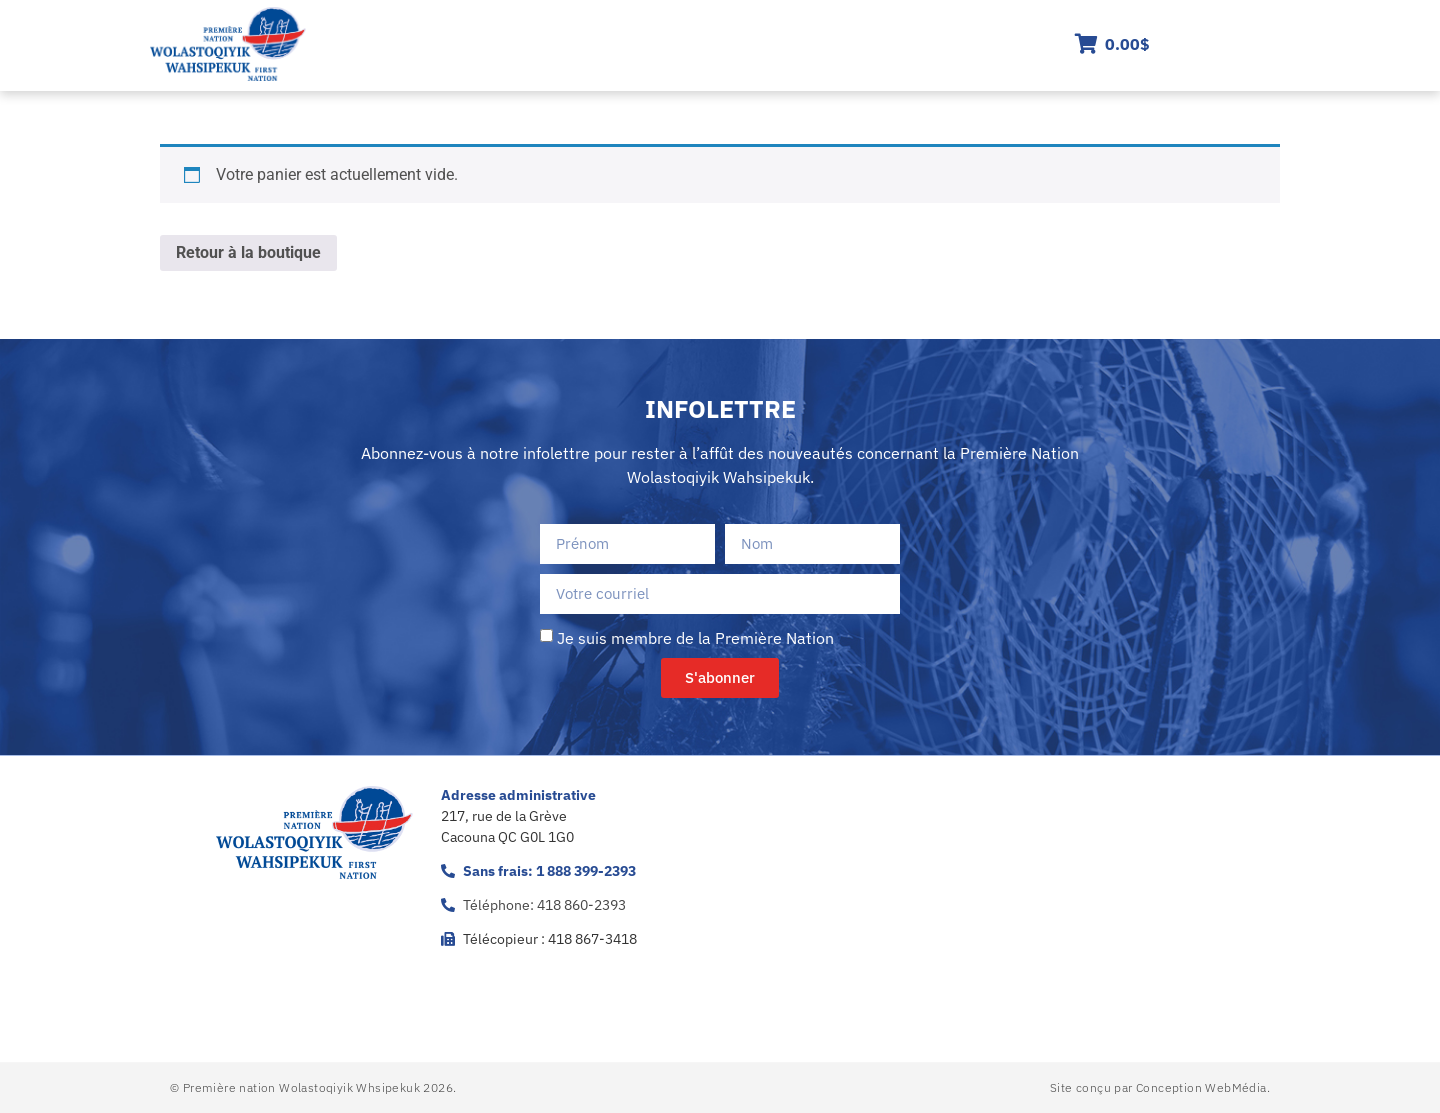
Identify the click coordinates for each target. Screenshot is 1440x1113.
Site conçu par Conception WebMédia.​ (1160, 1087)
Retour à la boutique (248, 252)
